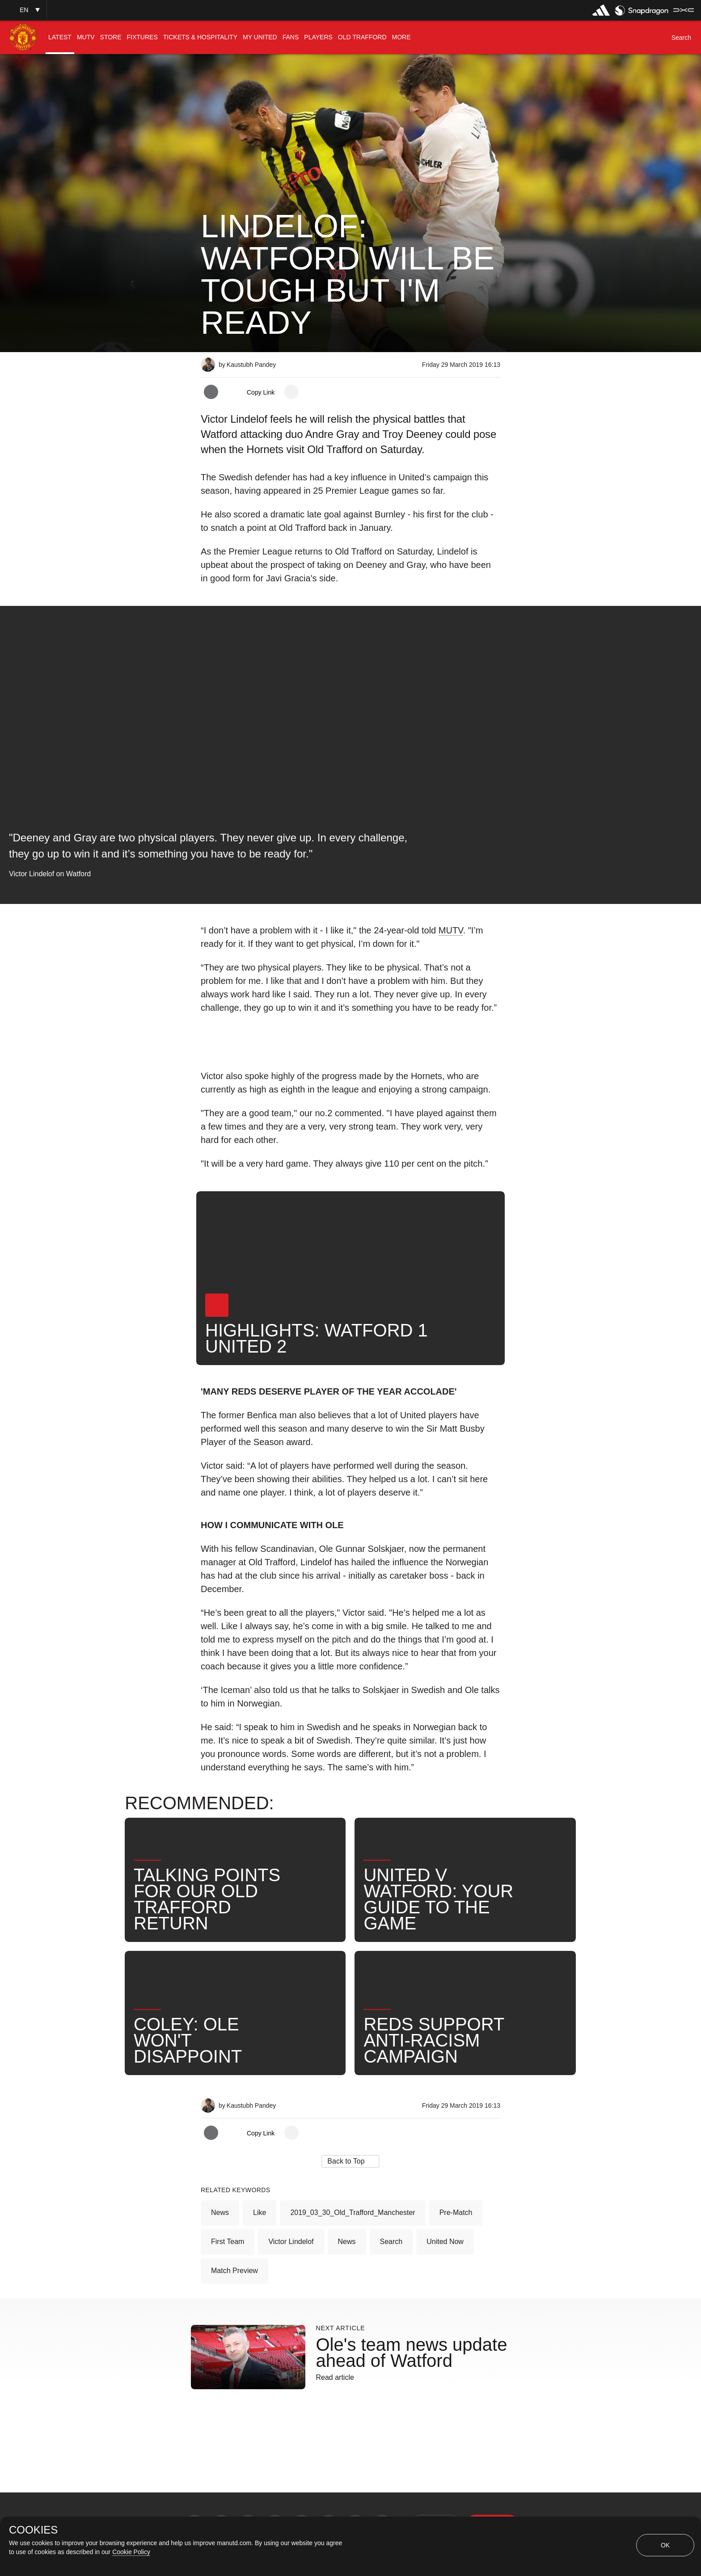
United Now (445, 2241)
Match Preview (234, 2270)
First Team (227, 2241)
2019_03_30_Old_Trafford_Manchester (352, 2212)
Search (391, 2241)
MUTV (451, 930)
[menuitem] (60, 37)
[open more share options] (291, 392)
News (220, 2212)
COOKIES (33, 2530)
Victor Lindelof (290, 2241)
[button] (23, 10)
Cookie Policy (131, 2551)
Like (259, 2212)
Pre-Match (456, 2212)
